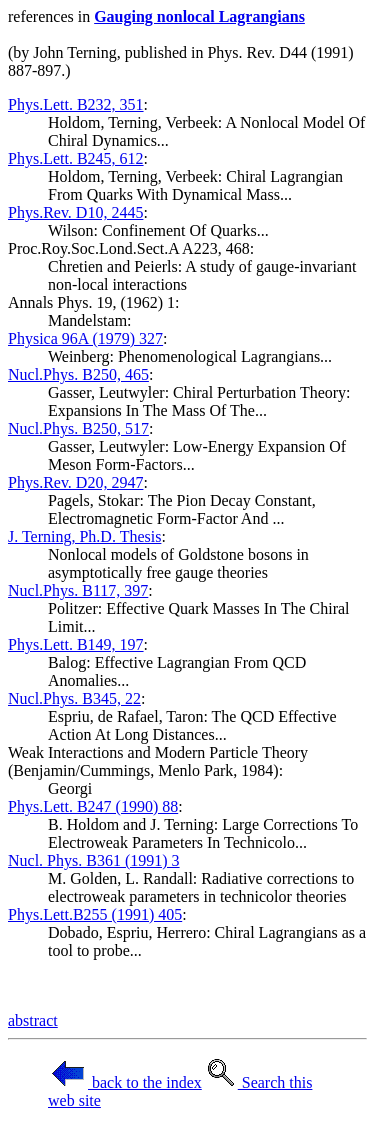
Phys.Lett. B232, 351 (76, 104)
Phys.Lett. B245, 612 (76, 158)
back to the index (125, 1082)
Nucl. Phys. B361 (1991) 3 (94, 860)
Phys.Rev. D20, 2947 (75, 482)
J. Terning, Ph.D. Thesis (84, 536)
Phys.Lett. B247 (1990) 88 (93, 806)
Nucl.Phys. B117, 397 (78, 590)
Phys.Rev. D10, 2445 (75, 212)
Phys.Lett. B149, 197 (76, 644)
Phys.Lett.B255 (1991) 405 (95, 914)
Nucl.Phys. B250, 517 (78, 428)
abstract (33, 1020)
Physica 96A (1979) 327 (85, 338)
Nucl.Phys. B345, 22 (74, 698)
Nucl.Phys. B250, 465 (78, 374)
